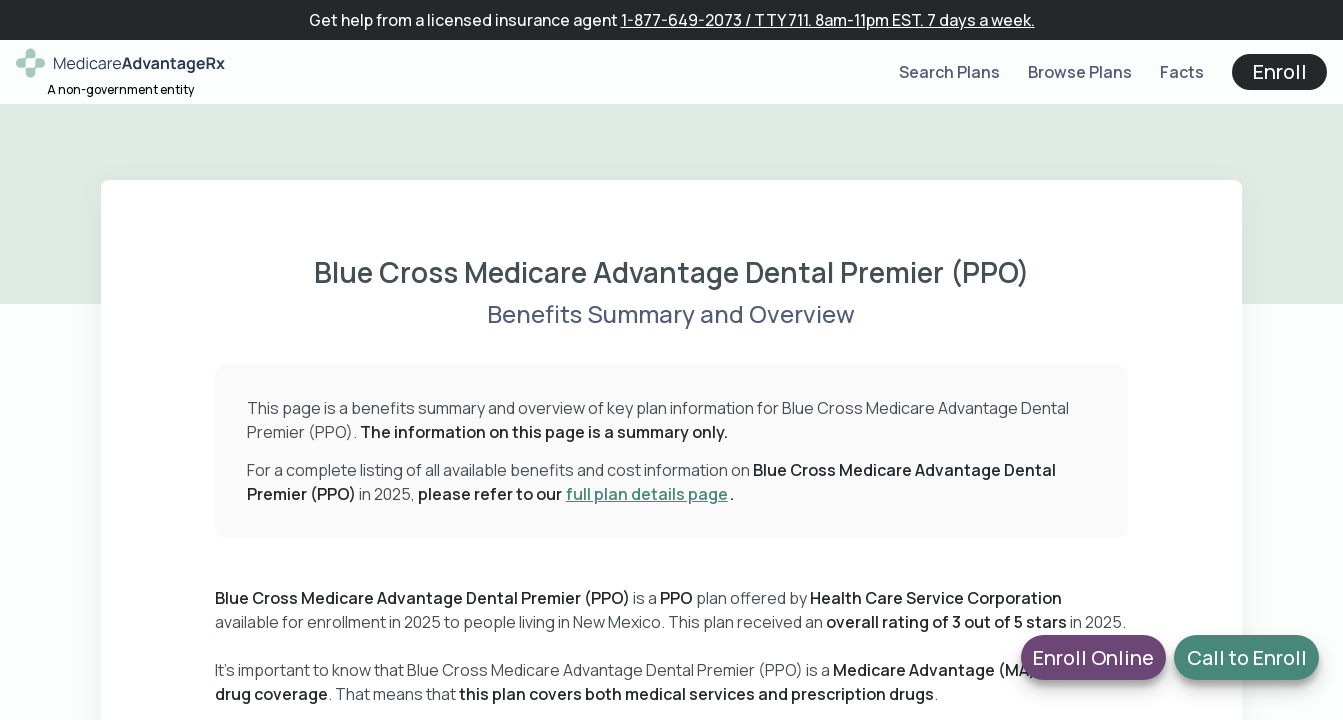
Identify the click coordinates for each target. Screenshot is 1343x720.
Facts (1182, 72)
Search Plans (949, 72)
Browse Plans (1080, 72)
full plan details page (647, 494)
